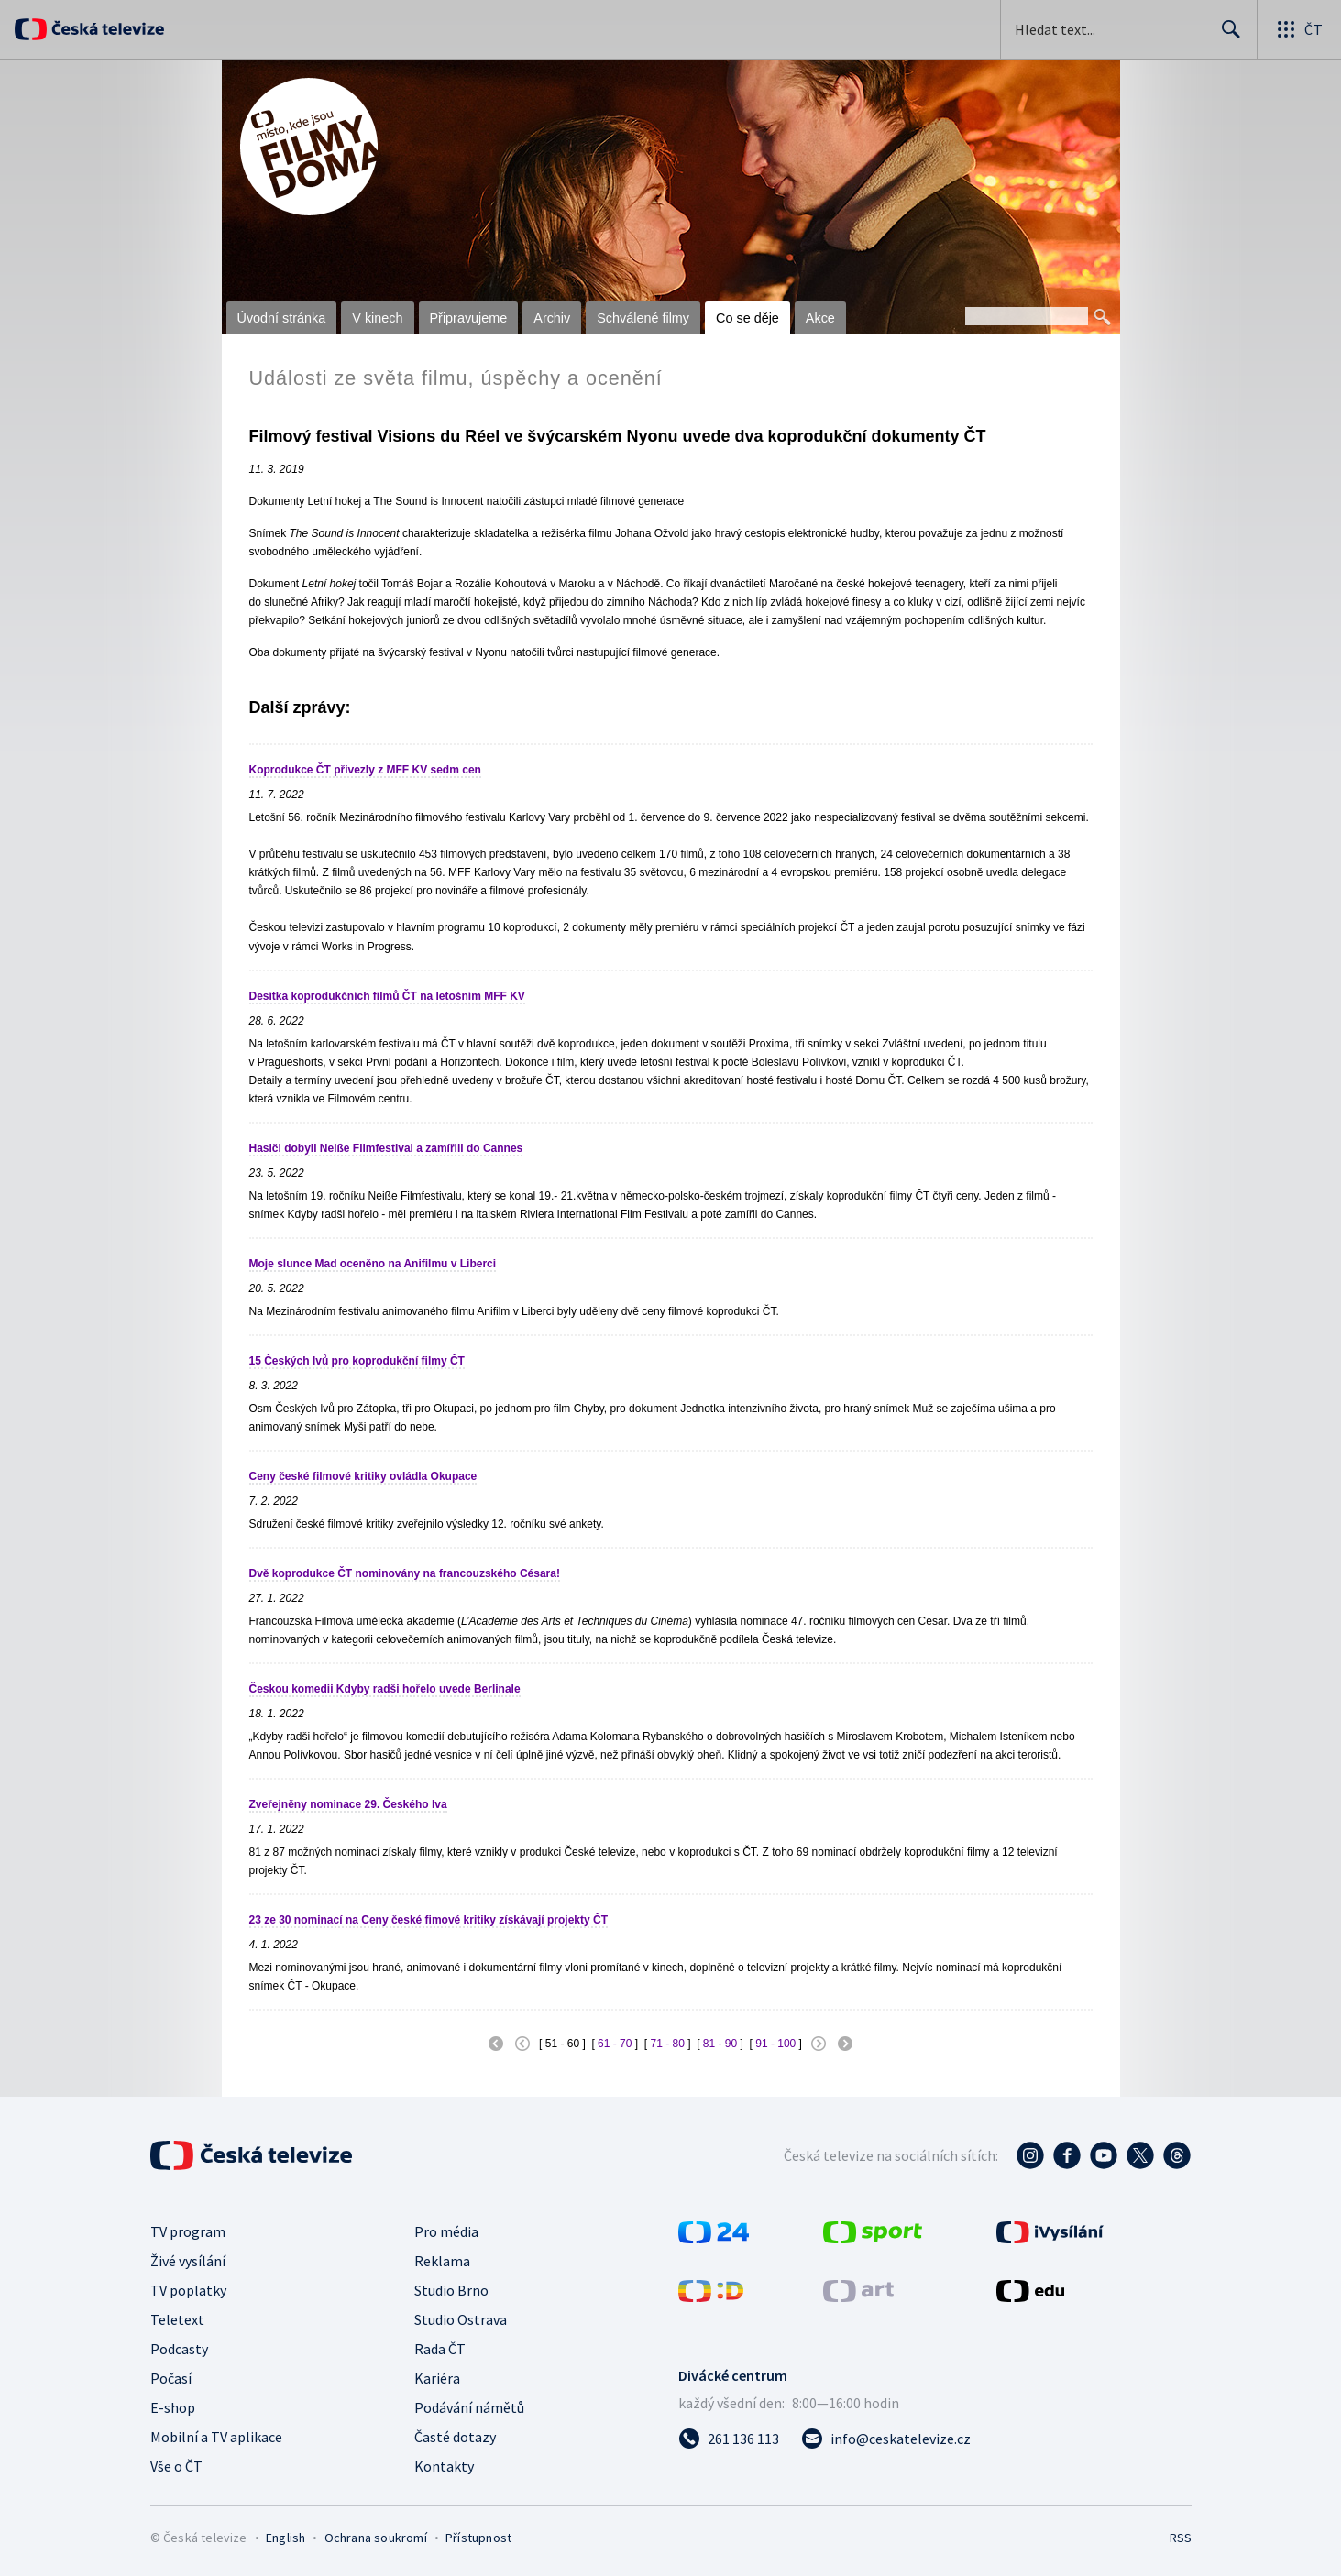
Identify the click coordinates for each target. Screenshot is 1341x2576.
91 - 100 (775, 2043)
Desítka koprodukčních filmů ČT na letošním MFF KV (387, 996)
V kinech (377, 318)
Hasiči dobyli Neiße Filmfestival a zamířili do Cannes (386, 1148)
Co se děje (747, 318)
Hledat (1226, 36)
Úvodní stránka (281, 318)
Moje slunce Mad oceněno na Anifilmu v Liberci (373, 1263)
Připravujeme (469, 318)
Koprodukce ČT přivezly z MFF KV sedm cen (365, 769)
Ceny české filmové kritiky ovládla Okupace (363, 1476)
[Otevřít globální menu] (1299, 29)
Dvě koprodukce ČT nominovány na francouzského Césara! (404, 1573)
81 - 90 (720, 2043)
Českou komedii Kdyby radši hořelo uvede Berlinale (385, 1689)
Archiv (551, 318)
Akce (820, 318)
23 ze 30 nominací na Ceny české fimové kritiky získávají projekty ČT (429, 1919)
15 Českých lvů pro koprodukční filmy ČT (357, 1360)
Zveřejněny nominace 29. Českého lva (348, 1804)
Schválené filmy (643, 318)
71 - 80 (667, 2043)
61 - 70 (615, 2043)
